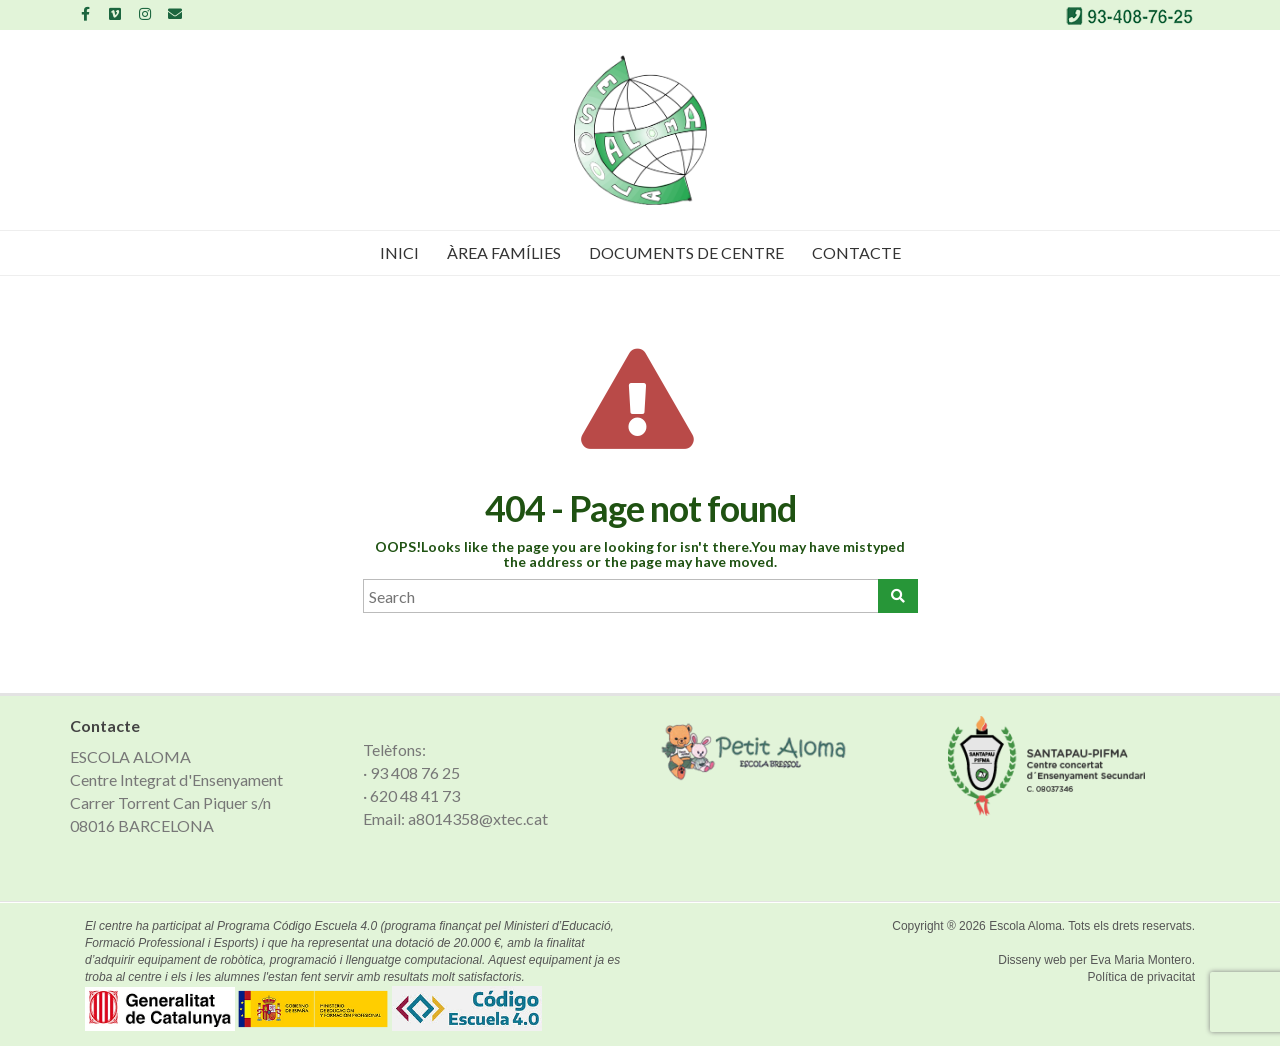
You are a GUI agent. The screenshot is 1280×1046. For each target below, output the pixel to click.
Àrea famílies (504, 252)
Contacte (856, 252)
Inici (399, 252)
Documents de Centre (686, 252)
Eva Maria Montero (1140, 960)
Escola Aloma (1025, 926)
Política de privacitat (1141, 977)
